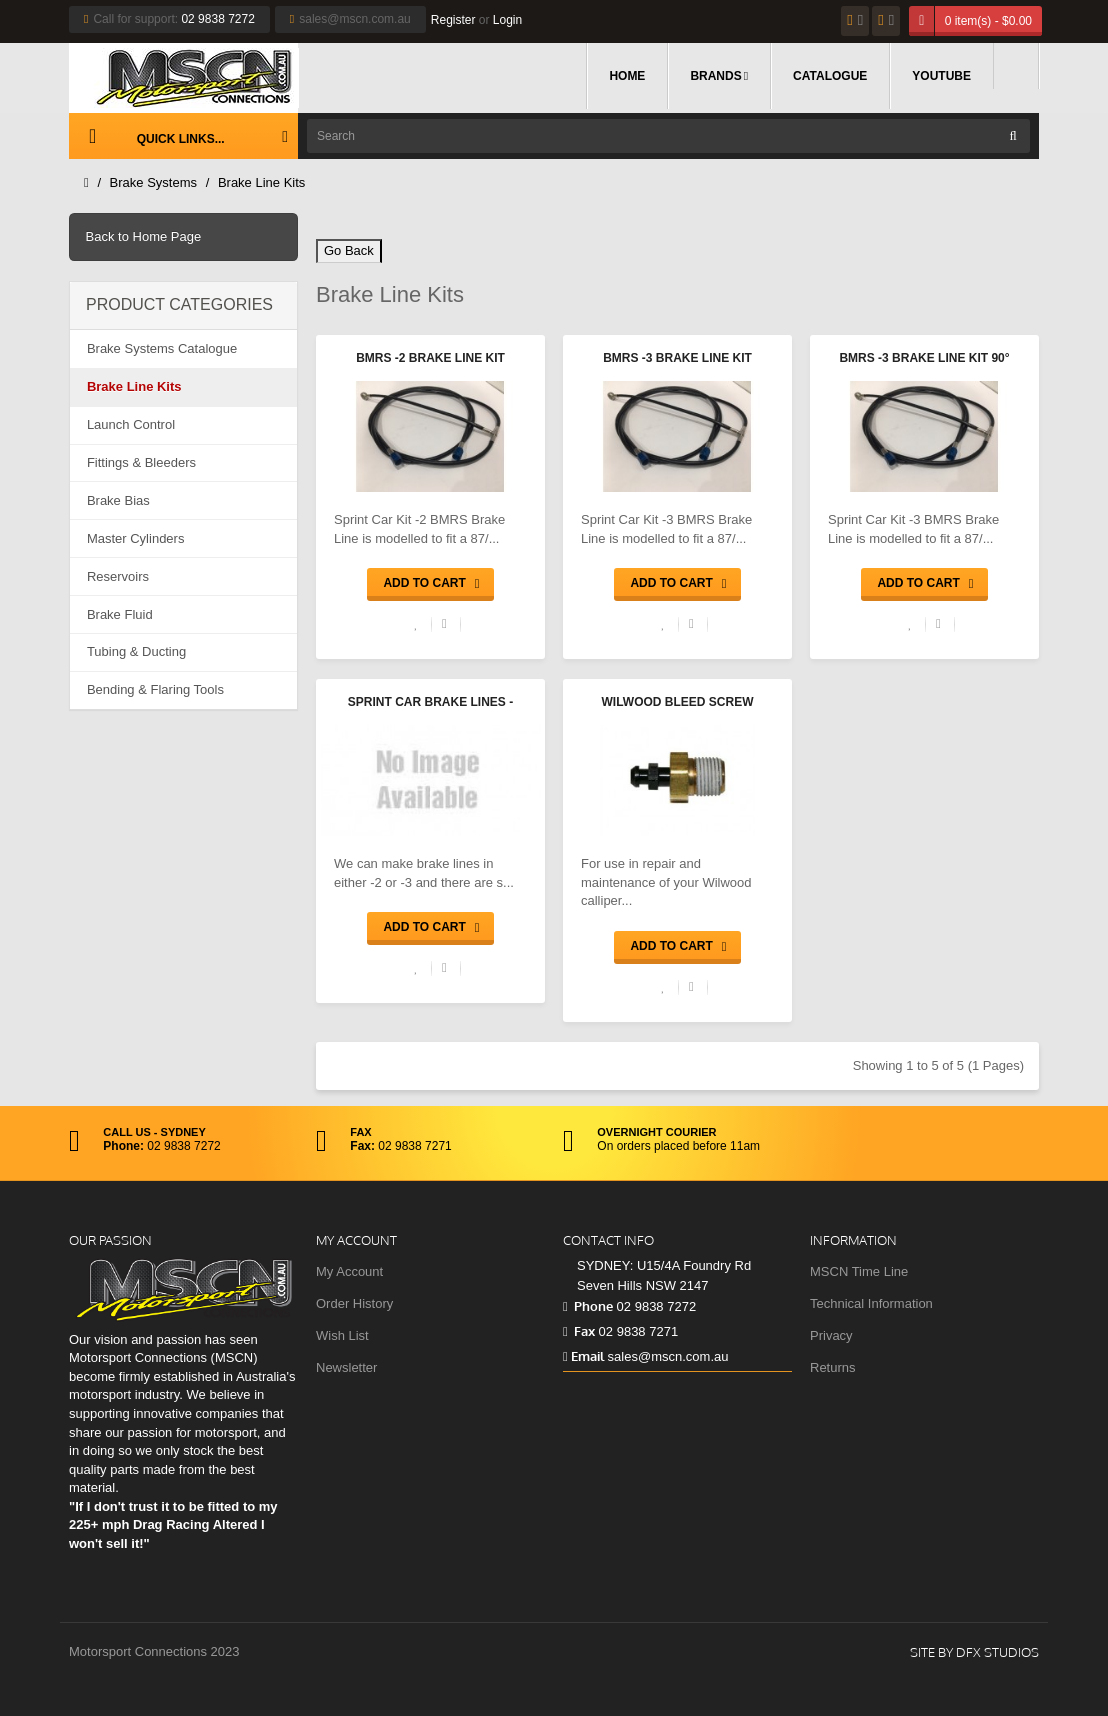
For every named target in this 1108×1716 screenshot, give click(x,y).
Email (583, 1356)
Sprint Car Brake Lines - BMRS (430, 704)
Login (507, 20)
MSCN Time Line (859, 1271)
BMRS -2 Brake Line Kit (430, 358)
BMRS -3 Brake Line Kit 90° (924, 358)
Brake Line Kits (261, 182)
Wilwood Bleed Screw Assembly (678, 704)
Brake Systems (153, 182)
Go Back (349, 250)
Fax (579, 1331)
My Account (349, 1271)
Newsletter (346, 1367)
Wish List (342, 1335)
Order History (354, 1303)
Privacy (831, 1335)
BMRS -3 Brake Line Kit (677, 358)
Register (453, 20)
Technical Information (871, 1303)
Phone (588, 1306)
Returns (833, 1367)
